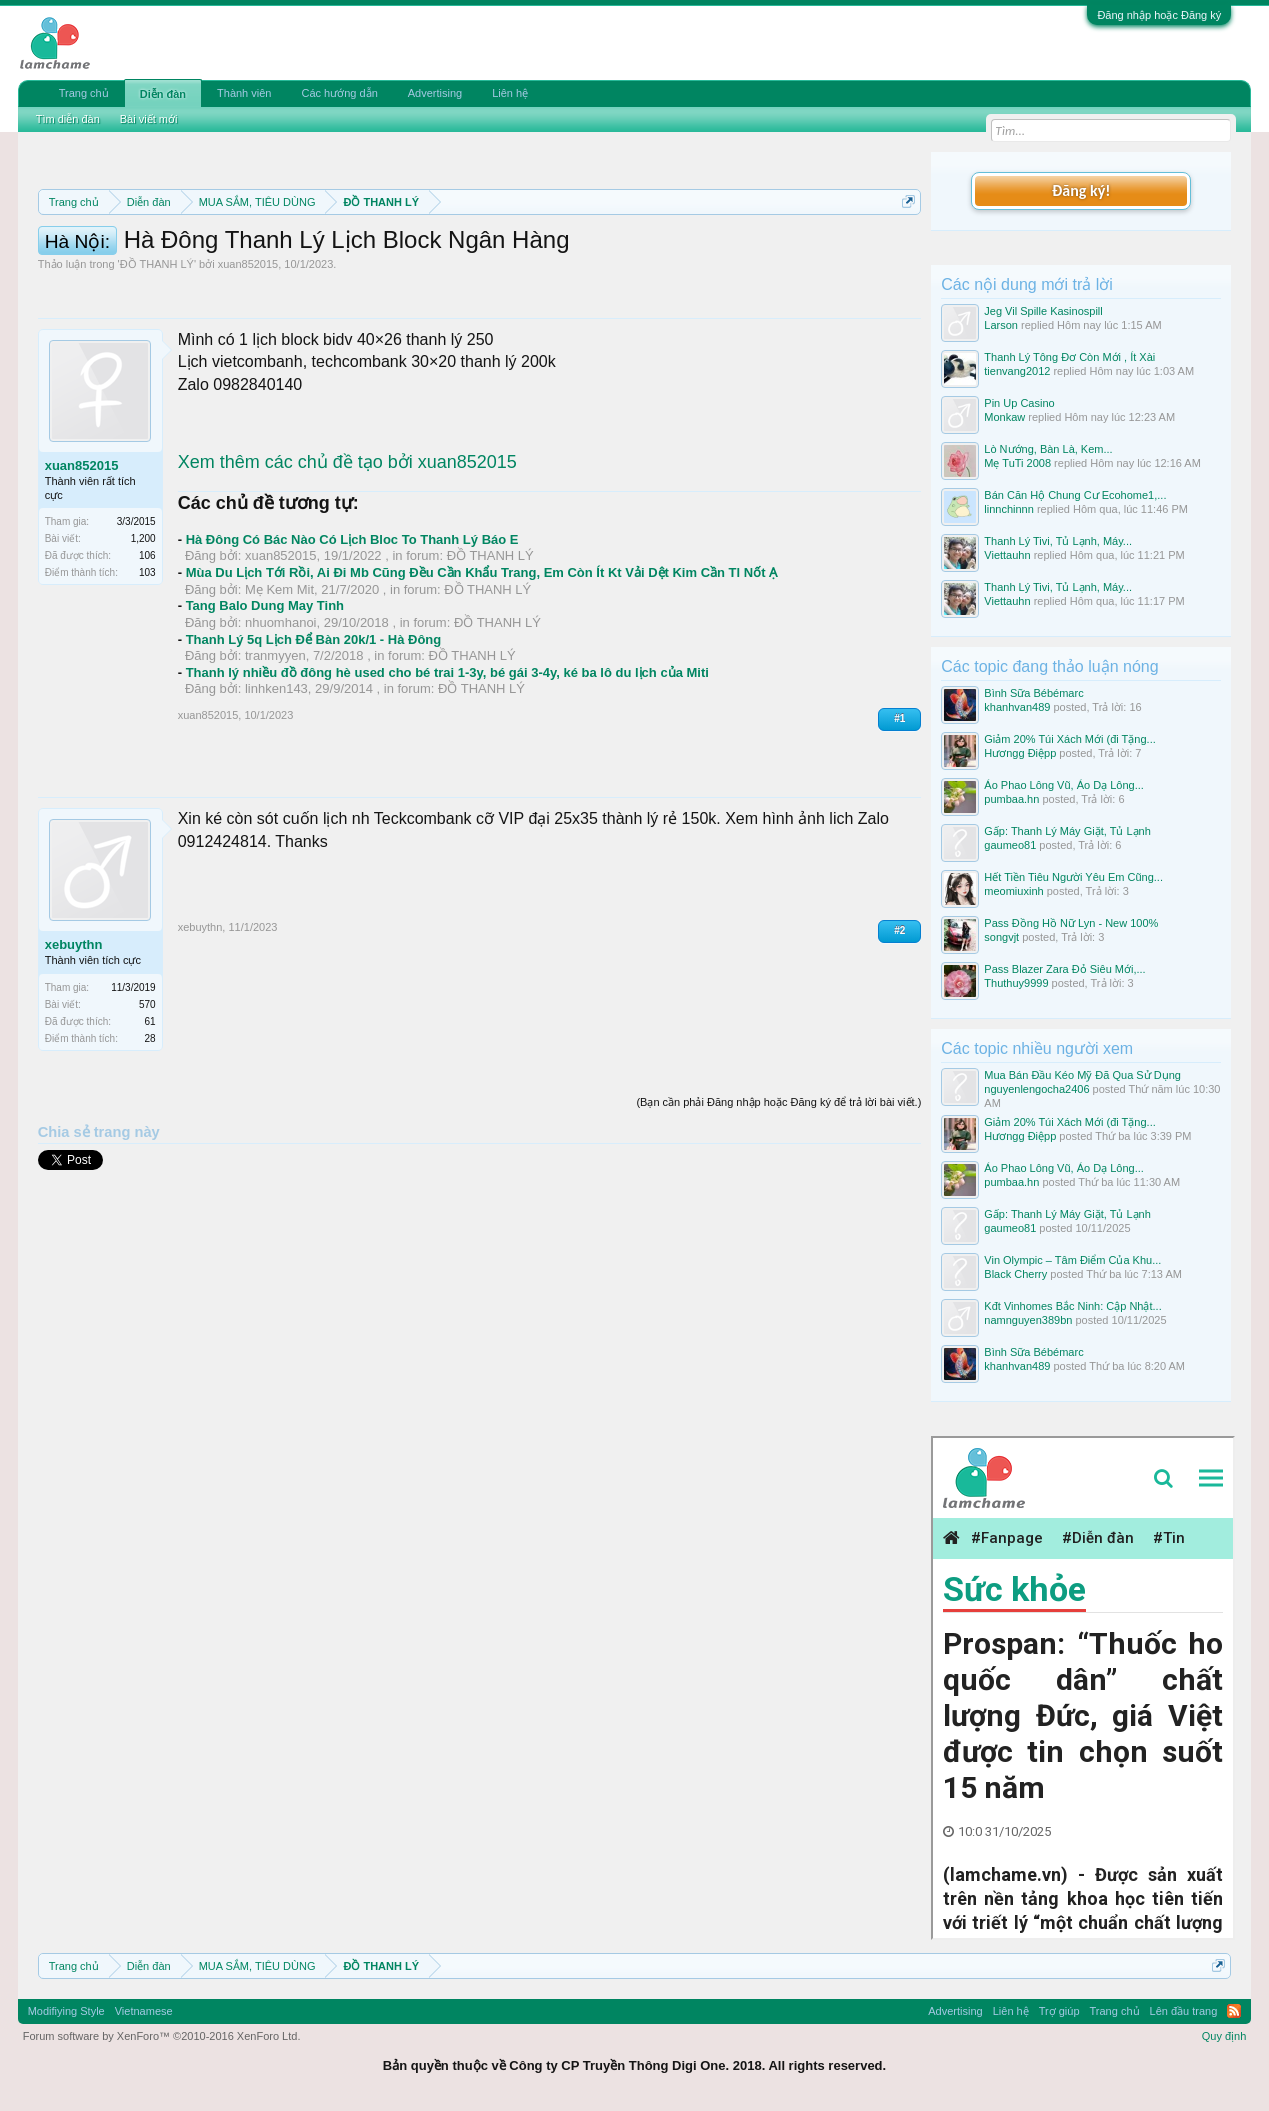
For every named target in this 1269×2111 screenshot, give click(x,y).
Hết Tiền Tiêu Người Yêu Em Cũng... (1073, 877)
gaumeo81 (1010, 845)
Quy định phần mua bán (690, 250)
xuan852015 (248, 354)
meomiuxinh (1013, 891)
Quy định (1224, 2036)
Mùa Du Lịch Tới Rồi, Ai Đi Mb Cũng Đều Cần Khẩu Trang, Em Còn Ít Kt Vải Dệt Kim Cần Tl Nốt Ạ (481, 662)
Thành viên (244, 93)
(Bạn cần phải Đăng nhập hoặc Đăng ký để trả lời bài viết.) (778, 1192)
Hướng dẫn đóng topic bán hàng (317, 272)
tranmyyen (275, 745)
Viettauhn (1007, 555)
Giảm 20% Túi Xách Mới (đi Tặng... (1069, 739)
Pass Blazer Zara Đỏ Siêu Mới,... (1064, 969)
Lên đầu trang (1184, 2011)
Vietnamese (144, 2011)
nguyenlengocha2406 (1036, 1089)
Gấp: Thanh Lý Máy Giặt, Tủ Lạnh (1067, 831)
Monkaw (1004, 417)
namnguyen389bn (1028, 1320)
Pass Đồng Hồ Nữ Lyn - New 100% (1071, 923)
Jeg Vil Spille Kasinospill (1043, 311)
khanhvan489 (1017, 707)
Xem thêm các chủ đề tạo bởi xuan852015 (347, 552)
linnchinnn (1009, 509)
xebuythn (74, 1034)
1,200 (143, 628)
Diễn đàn (163, 94)
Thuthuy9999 (1016, 983)
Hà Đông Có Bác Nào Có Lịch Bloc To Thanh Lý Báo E (352, 629)
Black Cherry (1015, 1274)
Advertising (435, 93)
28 (150, 1128)
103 (147, 662)
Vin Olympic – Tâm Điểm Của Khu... (1072, 1260)
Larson (1001, 325)
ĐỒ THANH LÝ (157, 354)
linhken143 (276, 778)
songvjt (1001, 937)
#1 (899, 808)
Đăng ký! (1081, 190)
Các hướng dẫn (339, 93)
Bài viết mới (149, 119)
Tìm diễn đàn (68, 119)
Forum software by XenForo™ (162, 2036)
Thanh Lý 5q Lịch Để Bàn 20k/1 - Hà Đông (314, 729)
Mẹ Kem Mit (279, 679)
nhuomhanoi (281, 712)
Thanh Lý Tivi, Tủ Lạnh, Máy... (1058, 541)
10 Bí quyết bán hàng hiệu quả (588, 272)
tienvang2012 (1017, 371)
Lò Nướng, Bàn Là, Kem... (1048, 449)
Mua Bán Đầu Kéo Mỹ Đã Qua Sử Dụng (1082, 1075)
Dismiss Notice (904, 248)
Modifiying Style (66, 2011)
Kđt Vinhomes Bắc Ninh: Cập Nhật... (1072, 1306)
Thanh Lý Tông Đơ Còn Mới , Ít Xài (1069, 357)
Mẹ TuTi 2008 (1017, 463)
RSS (1234, 2011)
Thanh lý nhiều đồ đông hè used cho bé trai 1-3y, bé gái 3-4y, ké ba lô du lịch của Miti (447, 762)
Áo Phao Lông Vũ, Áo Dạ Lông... (1064, 785)
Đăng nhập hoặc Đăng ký (1159, 15)
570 (147, 1094)
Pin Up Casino (1019, 403)
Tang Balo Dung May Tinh (265, 695)
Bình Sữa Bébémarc (1033, 693)
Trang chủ (84, 93)
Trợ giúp (1059, 2011)
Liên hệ (510, 93)
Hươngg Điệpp (1020, 753)
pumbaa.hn (1011, 799)
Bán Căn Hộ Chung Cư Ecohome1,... (1075, 495)
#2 (899, 1020)
